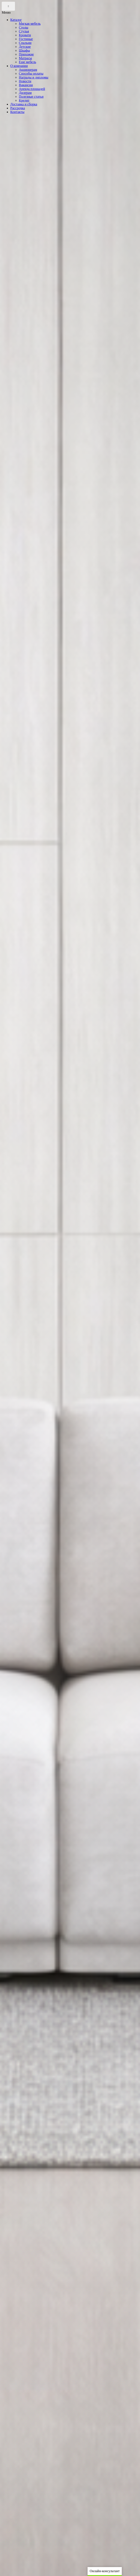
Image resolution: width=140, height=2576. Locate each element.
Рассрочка (17, 108)
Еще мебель (27, 62)
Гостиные (26, 39)
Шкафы (24, 50)
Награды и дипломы (33, 77)
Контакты (17, 112)
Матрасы (25, 58)
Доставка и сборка (23, 104)
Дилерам (25, 93)
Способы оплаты (31, 73)
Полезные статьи (31, 96)
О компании (19, 66)
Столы (23, 27)
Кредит (24, 100)
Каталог (16, 20)
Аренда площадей (32, 89)
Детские (25, 46)
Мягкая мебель (30, 23)
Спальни (25, 43)
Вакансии (26, 85)
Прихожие (26, 54)
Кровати (25, 35)
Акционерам (28, 69)
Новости (25, 81)
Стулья (24, 31)
